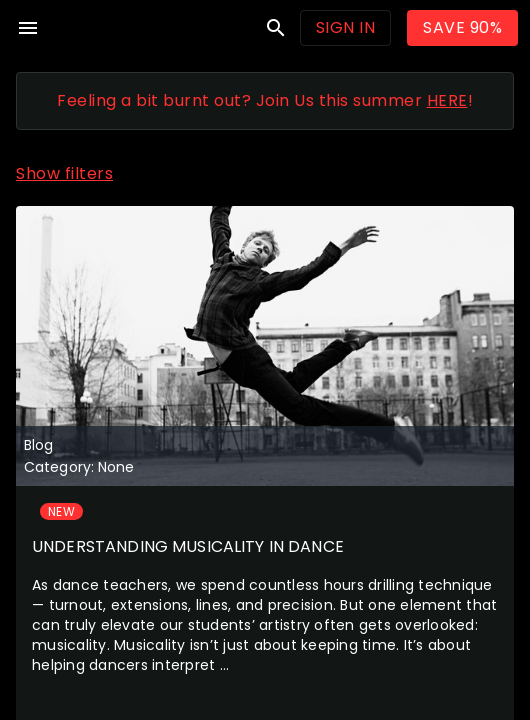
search (276, 28)
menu (28, 28)
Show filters (64, 173)
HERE (447, 100)
